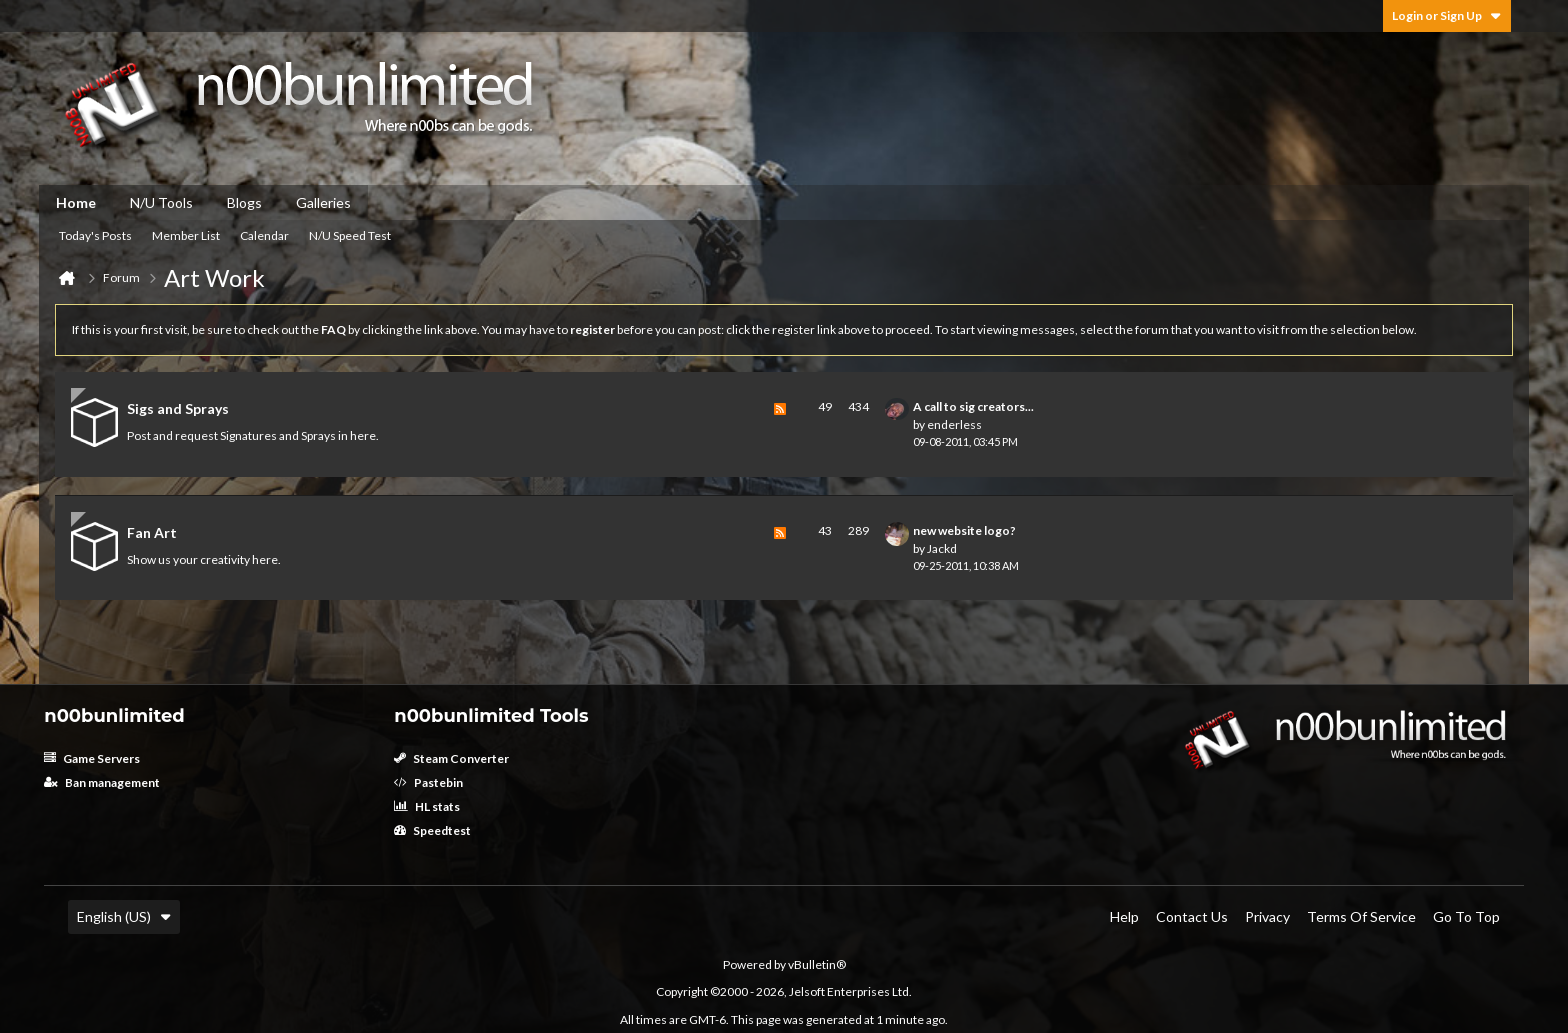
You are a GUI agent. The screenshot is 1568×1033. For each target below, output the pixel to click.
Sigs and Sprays (178, 408)
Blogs (244, 202)
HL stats (427, 806)
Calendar (264, 235)
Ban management (102, 782)
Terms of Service (1361, 916)
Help (1124, 916)
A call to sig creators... (973, 406)
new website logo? (964, 530)
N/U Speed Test (350, 235)
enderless (954, 424)
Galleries (323, 202)
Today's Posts (95, 235)
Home (76, 202)
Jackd (942, 548)
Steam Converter (451, 758)
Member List (186, 235)
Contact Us (1192, 916)
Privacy (1267, 916)
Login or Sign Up (1447, 15)
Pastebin (428, 782)
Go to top (1466, 916)
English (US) (124, 916)
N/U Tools (161, 202)
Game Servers (92, 758)
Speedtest (432, 830)
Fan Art (152, 532)
